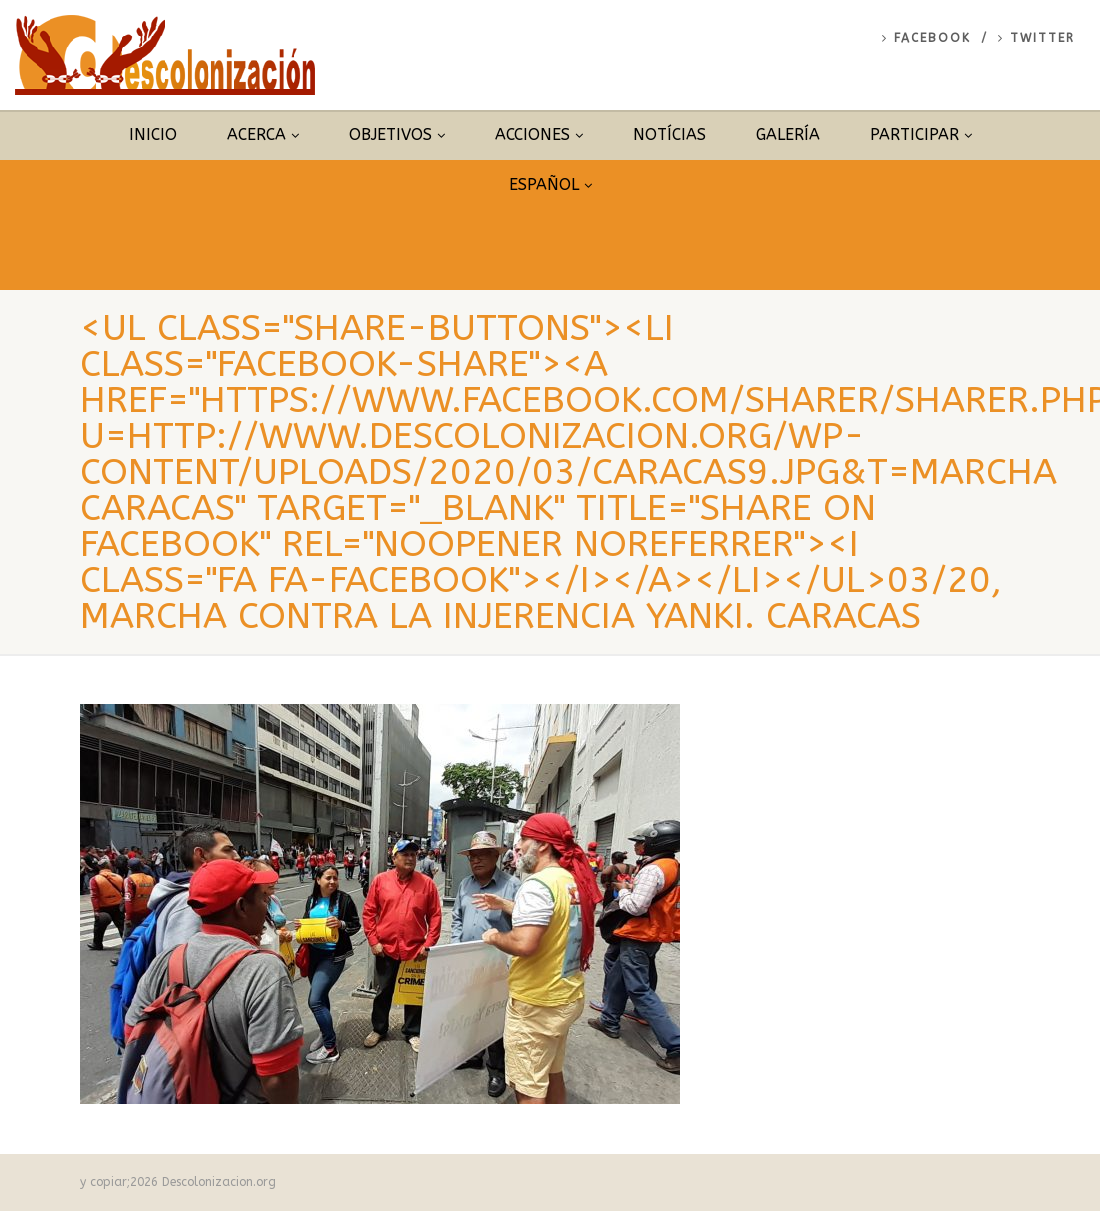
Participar (921, 134)
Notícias (669, 134)
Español (550, 184)
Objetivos (397, 134)
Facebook (926, 38)
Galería (788, 134)
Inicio (153, 134)
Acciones (539, 134)
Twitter (1036, 38)
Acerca (263, 134)
